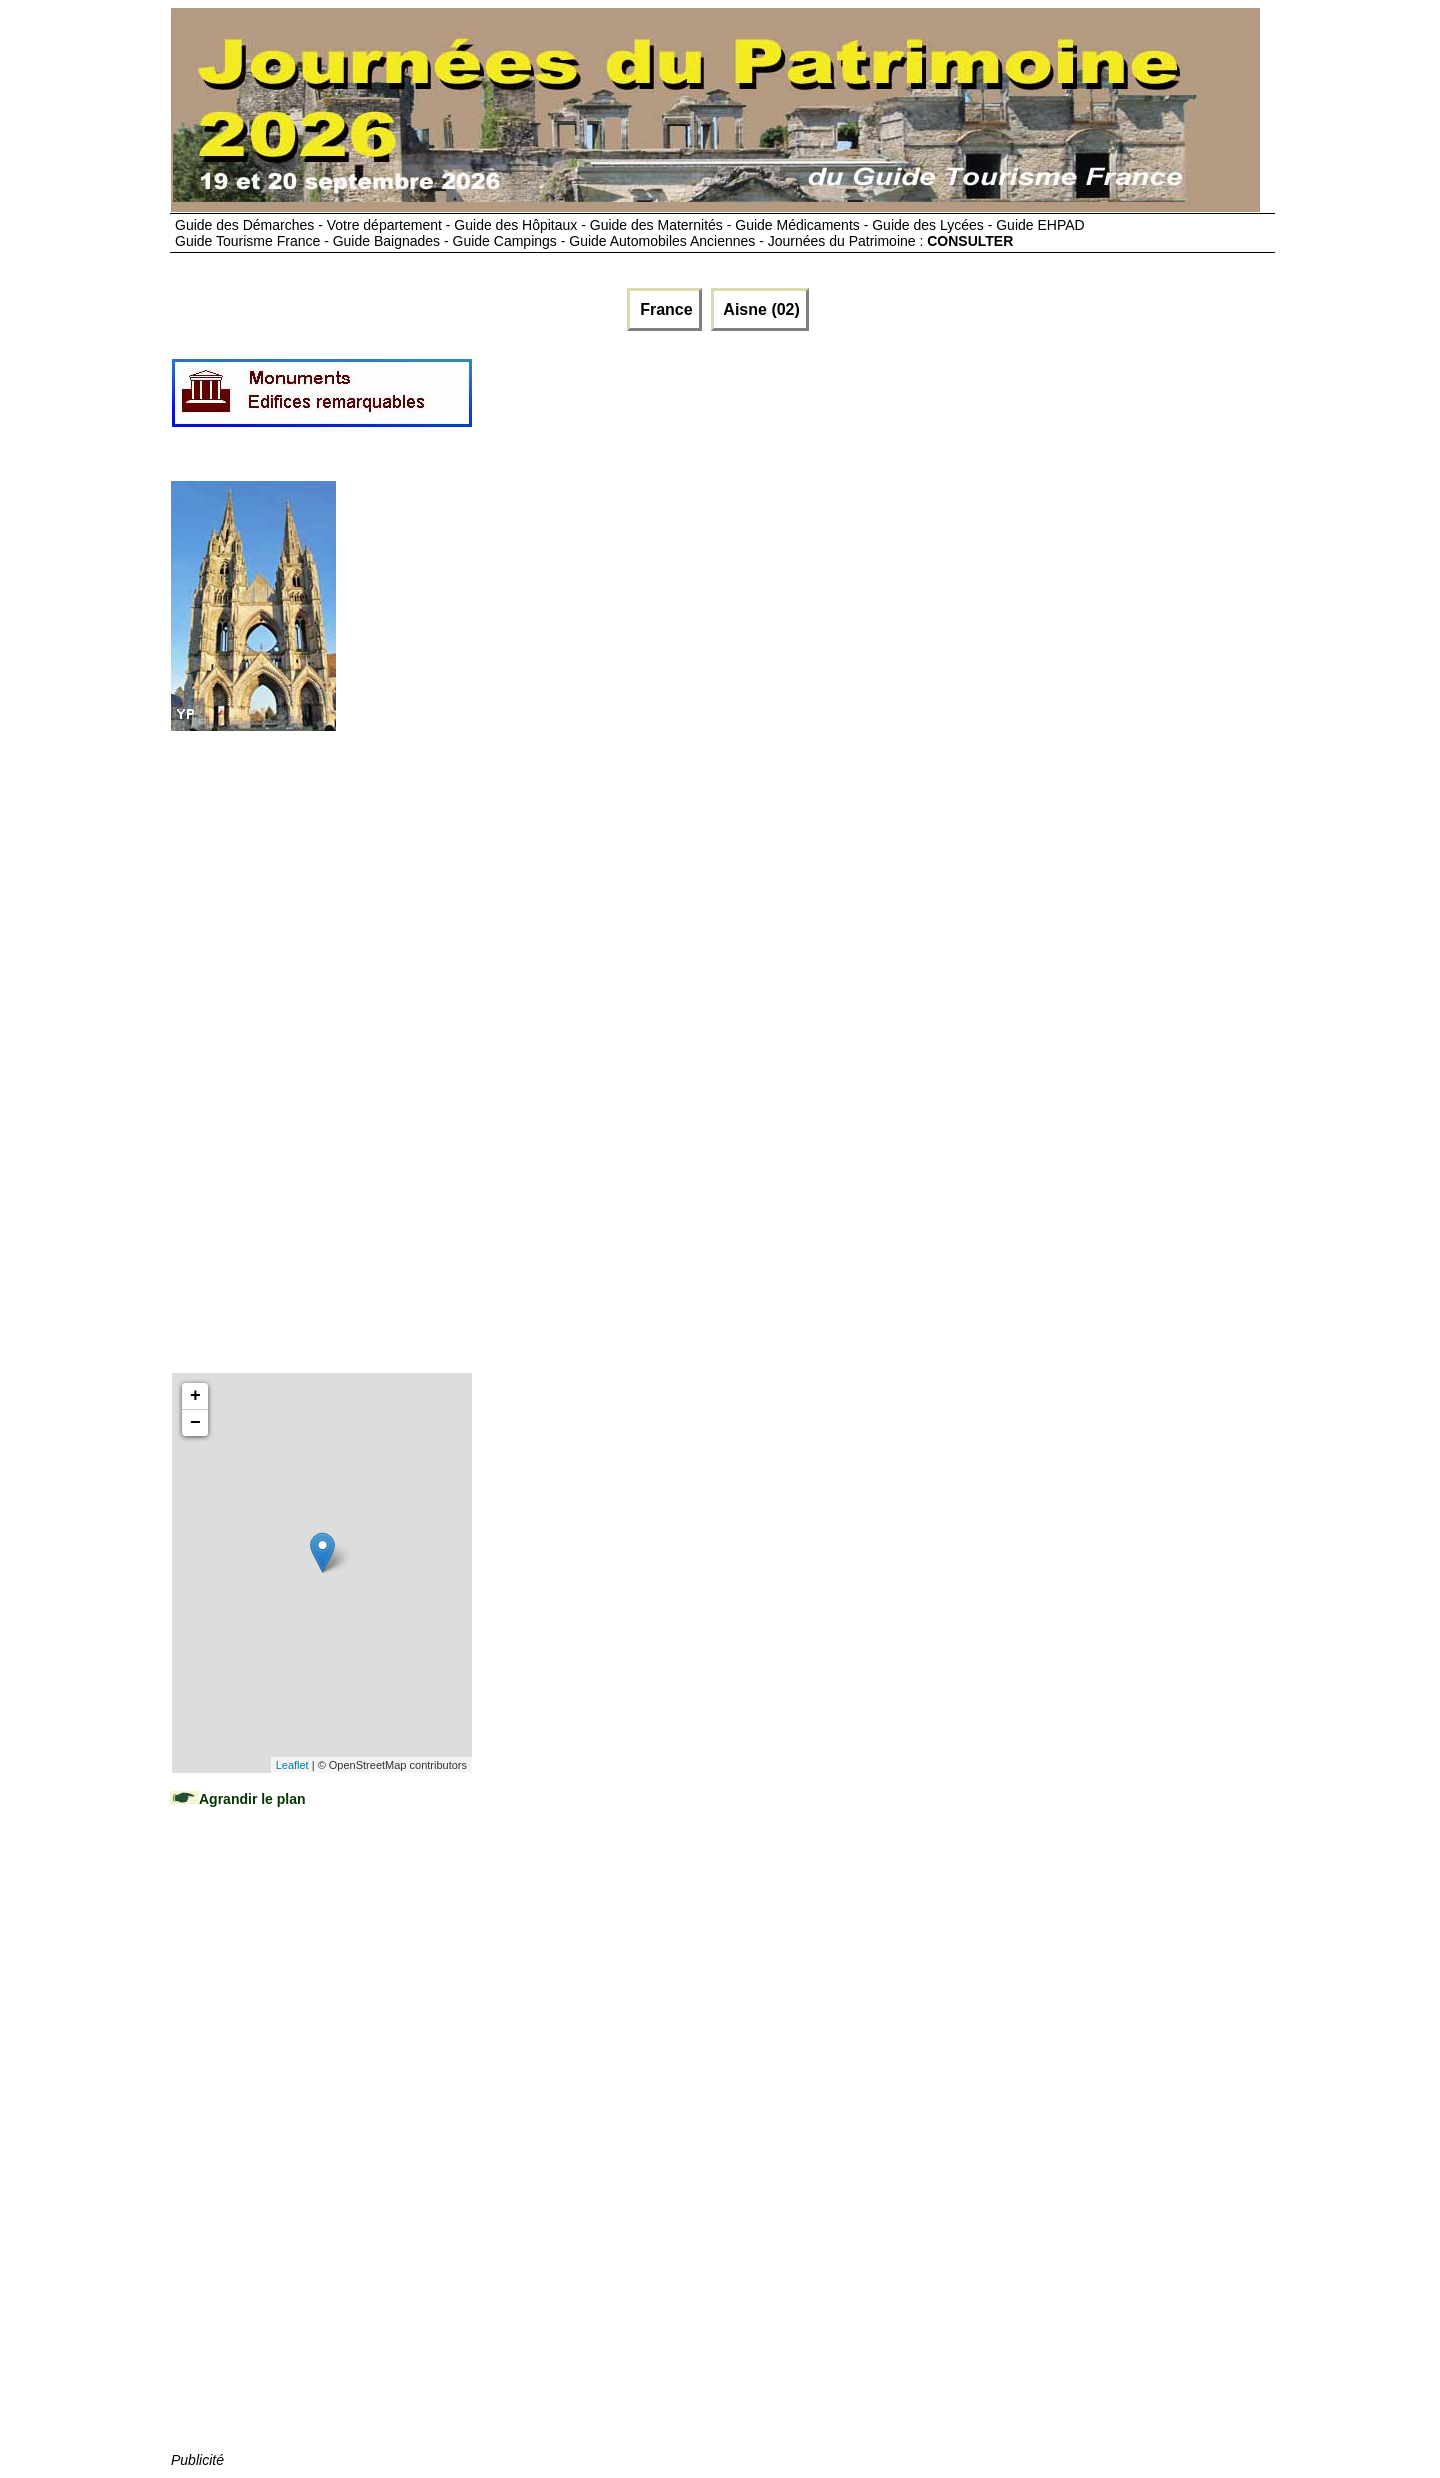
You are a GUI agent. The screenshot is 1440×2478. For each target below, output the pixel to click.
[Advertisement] (838, 401)
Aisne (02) (760, 309)
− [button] (195, 1423)
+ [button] (195, 1396)
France (664, 309)
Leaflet (292, 1765)
